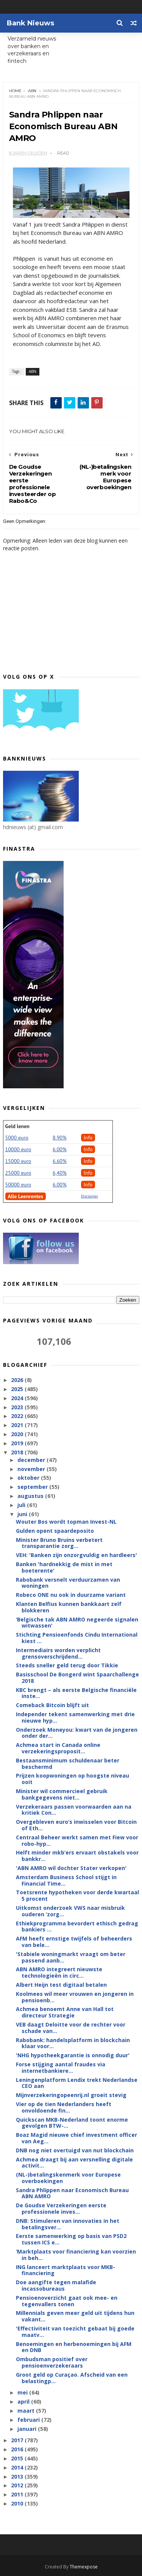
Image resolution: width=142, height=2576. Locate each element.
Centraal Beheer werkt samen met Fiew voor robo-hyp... (77, 1840)
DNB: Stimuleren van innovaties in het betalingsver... (67, 2224)
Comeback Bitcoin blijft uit (52, 1705)
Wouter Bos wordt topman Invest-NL (66, 1521)
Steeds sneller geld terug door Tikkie (67, 1665)
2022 (18, 1415)
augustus (31, 1495)
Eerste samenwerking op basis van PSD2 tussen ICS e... (71, 2239)
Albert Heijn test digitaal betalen (61, 1984)
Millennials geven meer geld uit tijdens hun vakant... (75, 2316)
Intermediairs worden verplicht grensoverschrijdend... (58, 1653)
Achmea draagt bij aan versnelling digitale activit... (74, 2162)
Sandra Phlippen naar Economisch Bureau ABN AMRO (72, 2193)
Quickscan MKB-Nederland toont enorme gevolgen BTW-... (72, 2123)
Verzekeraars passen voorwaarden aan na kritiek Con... (73, 1810)
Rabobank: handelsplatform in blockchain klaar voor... (73, 2043)
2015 (18, 2458)
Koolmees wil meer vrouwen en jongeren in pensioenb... (75, 1997)
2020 (18, 1434)
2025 (18, 1389)
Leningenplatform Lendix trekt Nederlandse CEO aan (76, 2083)
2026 (18, 1379)
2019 (18, 1443)
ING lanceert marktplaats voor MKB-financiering (65, 2270)
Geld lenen (17, 1126)
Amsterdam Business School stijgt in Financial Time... (66, 1880)
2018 (18, 1452)
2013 (18, 2476)
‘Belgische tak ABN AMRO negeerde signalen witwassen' (77, 1622)
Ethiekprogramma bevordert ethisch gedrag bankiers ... (77, 1926)
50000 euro (18, 1184)
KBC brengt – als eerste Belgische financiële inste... (76, 1693)
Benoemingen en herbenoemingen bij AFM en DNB (73, 2347)
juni (23, 1514)
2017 (18, 2440)
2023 (18, 1407)
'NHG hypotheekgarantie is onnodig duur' (73, 2055)
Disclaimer (89, 1196)
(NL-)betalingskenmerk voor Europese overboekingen (68, 2178)
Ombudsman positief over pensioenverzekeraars (51, 2362)
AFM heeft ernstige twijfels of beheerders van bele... (74, 1941)
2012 (18, 2485)
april (24, 2401)
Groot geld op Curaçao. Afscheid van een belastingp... (72, 2378)
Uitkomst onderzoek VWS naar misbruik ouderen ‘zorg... (70, 1911)
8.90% (60, 1137)
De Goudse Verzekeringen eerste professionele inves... (61, 2208)
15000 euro (18, 1161)
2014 (18, 2467)
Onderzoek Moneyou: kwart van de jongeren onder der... (76, 1733)
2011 (18, 2494)
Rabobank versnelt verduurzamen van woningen (68, 1583)
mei (23, 2392)
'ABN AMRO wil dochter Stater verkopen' (71, 1868)
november (32, 1469)
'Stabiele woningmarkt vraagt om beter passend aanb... (70, 1957)
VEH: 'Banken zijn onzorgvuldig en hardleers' (76, 1555)
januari (27, 2428)
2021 (18, 1425)
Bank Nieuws (30, 23)
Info (88, 1137)
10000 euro (18, 1149)
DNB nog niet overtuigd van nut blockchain (75, 2150)
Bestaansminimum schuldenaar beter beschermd (67, 1763)
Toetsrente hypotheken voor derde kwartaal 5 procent (77, 1895)
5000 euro (16, 1137)
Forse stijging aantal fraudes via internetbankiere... (60, 2067)
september (33, 1486)
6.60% (60, 1161)
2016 (18, 2449)
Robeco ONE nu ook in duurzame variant (71, 1594)
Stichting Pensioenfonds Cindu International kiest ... (76, 1638)
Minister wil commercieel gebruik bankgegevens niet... (62, 1794)
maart (26, 2410)
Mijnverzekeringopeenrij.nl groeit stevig (71, 2095)
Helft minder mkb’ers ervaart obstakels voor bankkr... (77, 1855)
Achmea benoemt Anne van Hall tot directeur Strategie (65, 2012)
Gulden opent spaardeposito (55, 1530)
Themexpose (84, 2566)
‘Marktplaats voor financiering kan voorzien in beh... (76, 2254)
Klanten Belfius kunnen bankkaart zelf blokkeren (69, 1607)
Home (15, 90)
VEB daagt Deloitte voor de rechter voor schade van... (70, 2028)
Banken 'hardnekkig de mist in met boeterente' (64, 1567)
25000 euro (18, 1172)
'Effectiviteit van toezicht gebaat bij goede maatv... (75, 2331)
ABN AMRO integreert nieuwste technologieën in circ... (59, 1972)
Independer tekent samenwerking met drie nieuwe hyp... (75, 1717)
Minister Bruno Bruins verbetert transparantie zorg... (59, 1543)
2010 (18, 2503)
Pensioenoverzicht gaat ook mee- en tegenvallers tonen (66, 2301)
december (32, 1459)
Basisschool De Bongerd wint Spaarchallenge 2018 (77, 1677)
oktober (29, 1477)
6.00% (60, 1149)
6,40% (60, 1172)
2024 (18, 1398)
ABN (32, 90)
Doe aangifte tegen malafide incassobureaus (56, 2285)
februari (29, 2419)
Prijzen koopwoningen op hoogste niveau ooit (72, 1779)
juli (22, 1505)
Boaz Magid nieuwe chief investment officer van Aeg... (76, 2138)
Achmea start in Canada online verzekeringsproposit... (58, 1748)
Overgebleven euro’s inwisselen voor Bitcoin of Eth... (76, 1825)
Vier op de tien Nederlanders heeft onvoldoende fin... (63, 2107)
